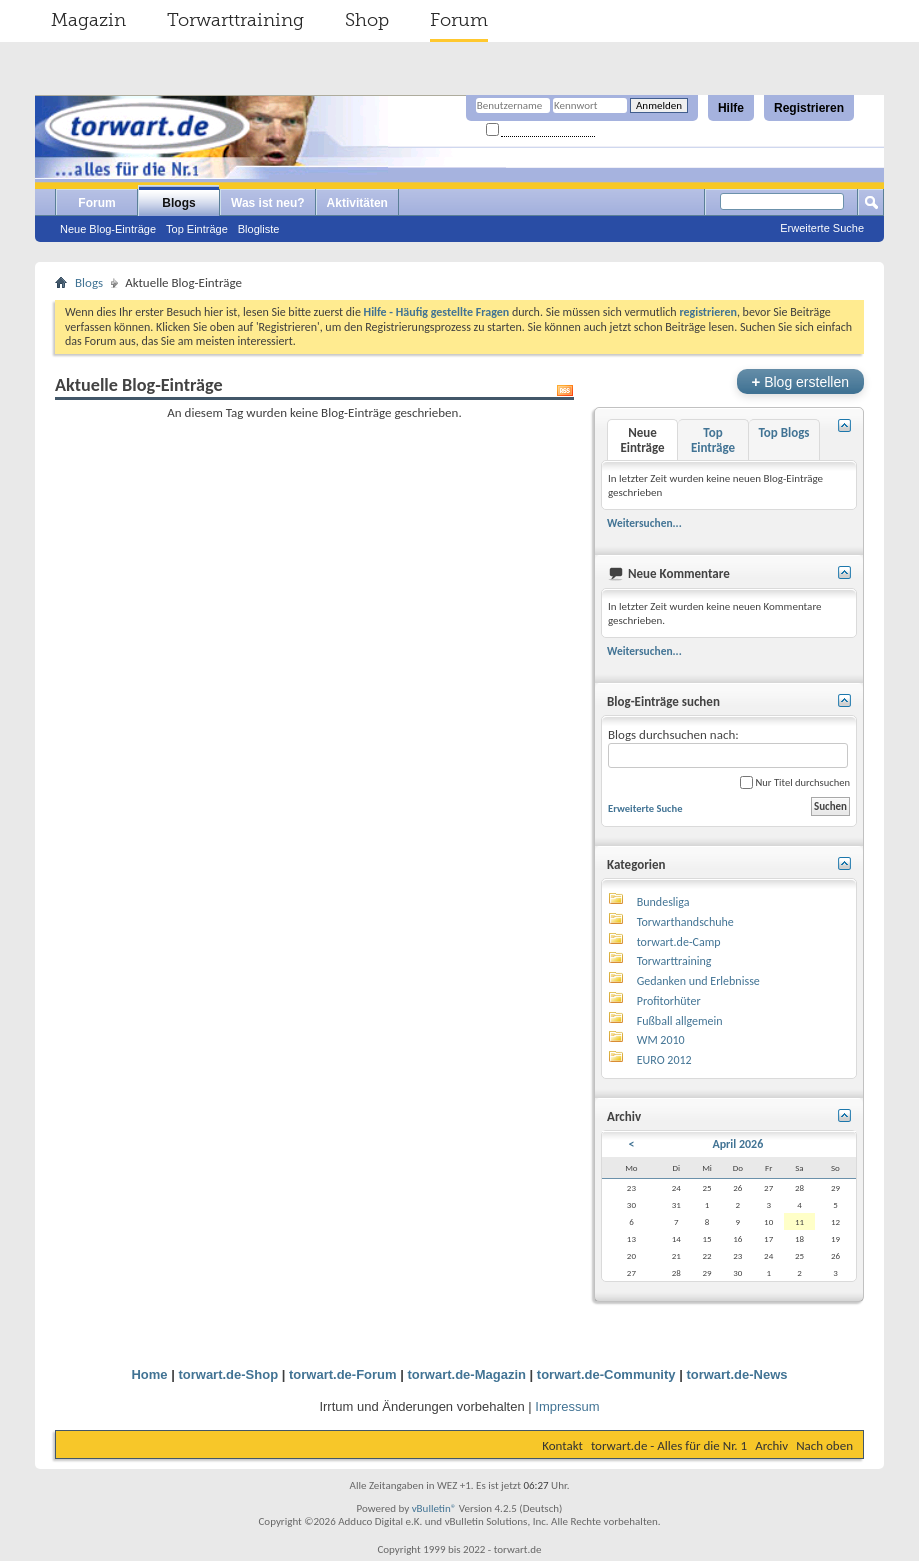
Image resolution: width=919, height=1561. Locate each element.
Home (149, 1374)
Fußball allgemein (680, 1021)
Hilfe (731, 108)
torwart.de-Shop (228, 1374)
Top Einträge (197, 229)
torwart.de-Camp (679, 942)
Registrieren (809, 108)
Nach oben (824, 1445)
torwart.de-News (736, 1374)
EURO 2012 (664, 1060)
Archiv (771, 1445)
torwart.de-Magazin (467, 1374)
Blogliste (259, 229)
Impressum (567, 1406)
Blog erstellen (800, 381)
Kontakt (562, 1445)
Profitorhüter (669, 1001)
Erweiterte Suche (822, 228)
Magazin (88, 20)
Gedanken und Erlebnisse (698, 981)
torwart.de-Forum (343, 1374)
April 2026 (737, 1144)
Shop (367, 20)
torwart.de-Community (606, 1374)
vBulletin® (434, 1508)
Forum (459, 20)
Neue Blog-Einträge (108, 229)
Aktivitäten (357, 203)
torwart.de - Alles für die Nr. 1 (669, 1445)
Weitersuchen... (644, 523)
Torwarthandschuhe (685, 922)
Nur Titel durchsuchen (795, 782)
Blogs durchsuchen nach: (728, 747)
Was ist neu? (268, 203)
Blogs (178, 203)
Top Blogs (783, 432)
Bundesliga (663, 902)
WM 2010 (661, 1040)
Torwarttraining (235, 20)
